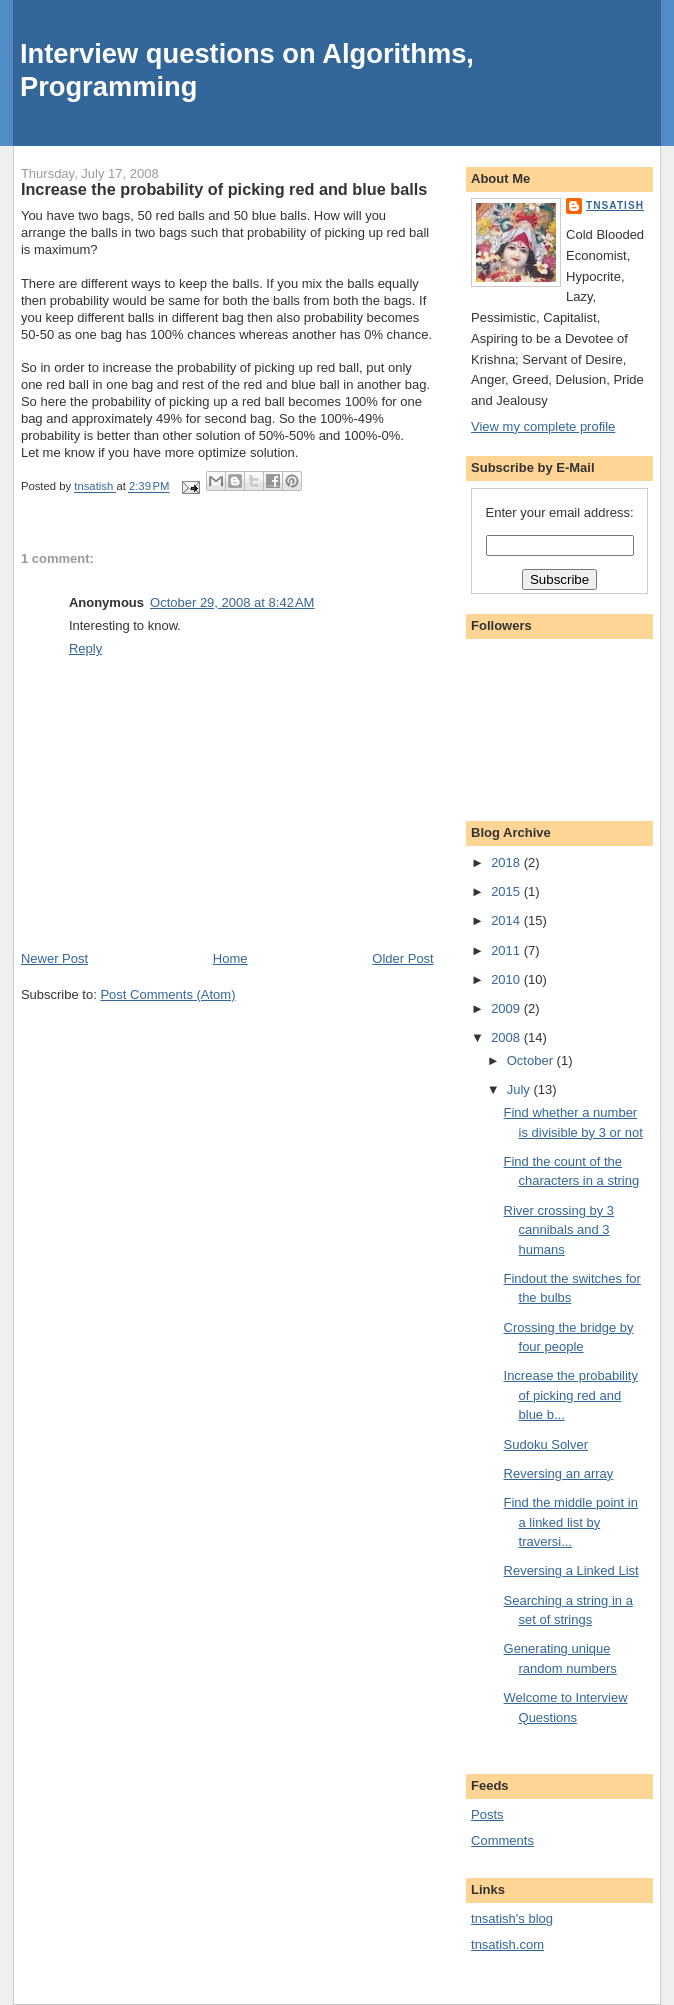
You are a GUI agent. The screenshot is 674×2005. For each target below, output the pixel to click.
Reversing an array (559, 1473)
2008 (507, 1037)
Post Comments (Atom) (167, 994)
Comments (502, 1840)
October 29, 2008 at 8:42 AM (232, 602)
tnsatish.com (507, 1944)
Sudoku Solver (546, 1444)
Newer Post (54, 958)
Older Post (402, 958)
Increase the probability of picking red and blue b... (571, 1395)
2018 (507, 862)
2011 (507, 950)
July (520, 1089)
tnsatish (615, 205)
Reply (85, 648)
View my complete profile (543, 426)
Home (230, 958)
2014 (507, 920)
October (532, 1060)
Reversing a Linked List (571, 1570)
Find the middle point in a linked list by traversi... (571, 1522)
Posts (487, 1814)
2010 (507, 979)
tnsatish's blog (512, 1918)
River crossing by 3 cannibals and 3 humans (559, 1230)
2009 (507, 1008)
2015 (507, 891)
